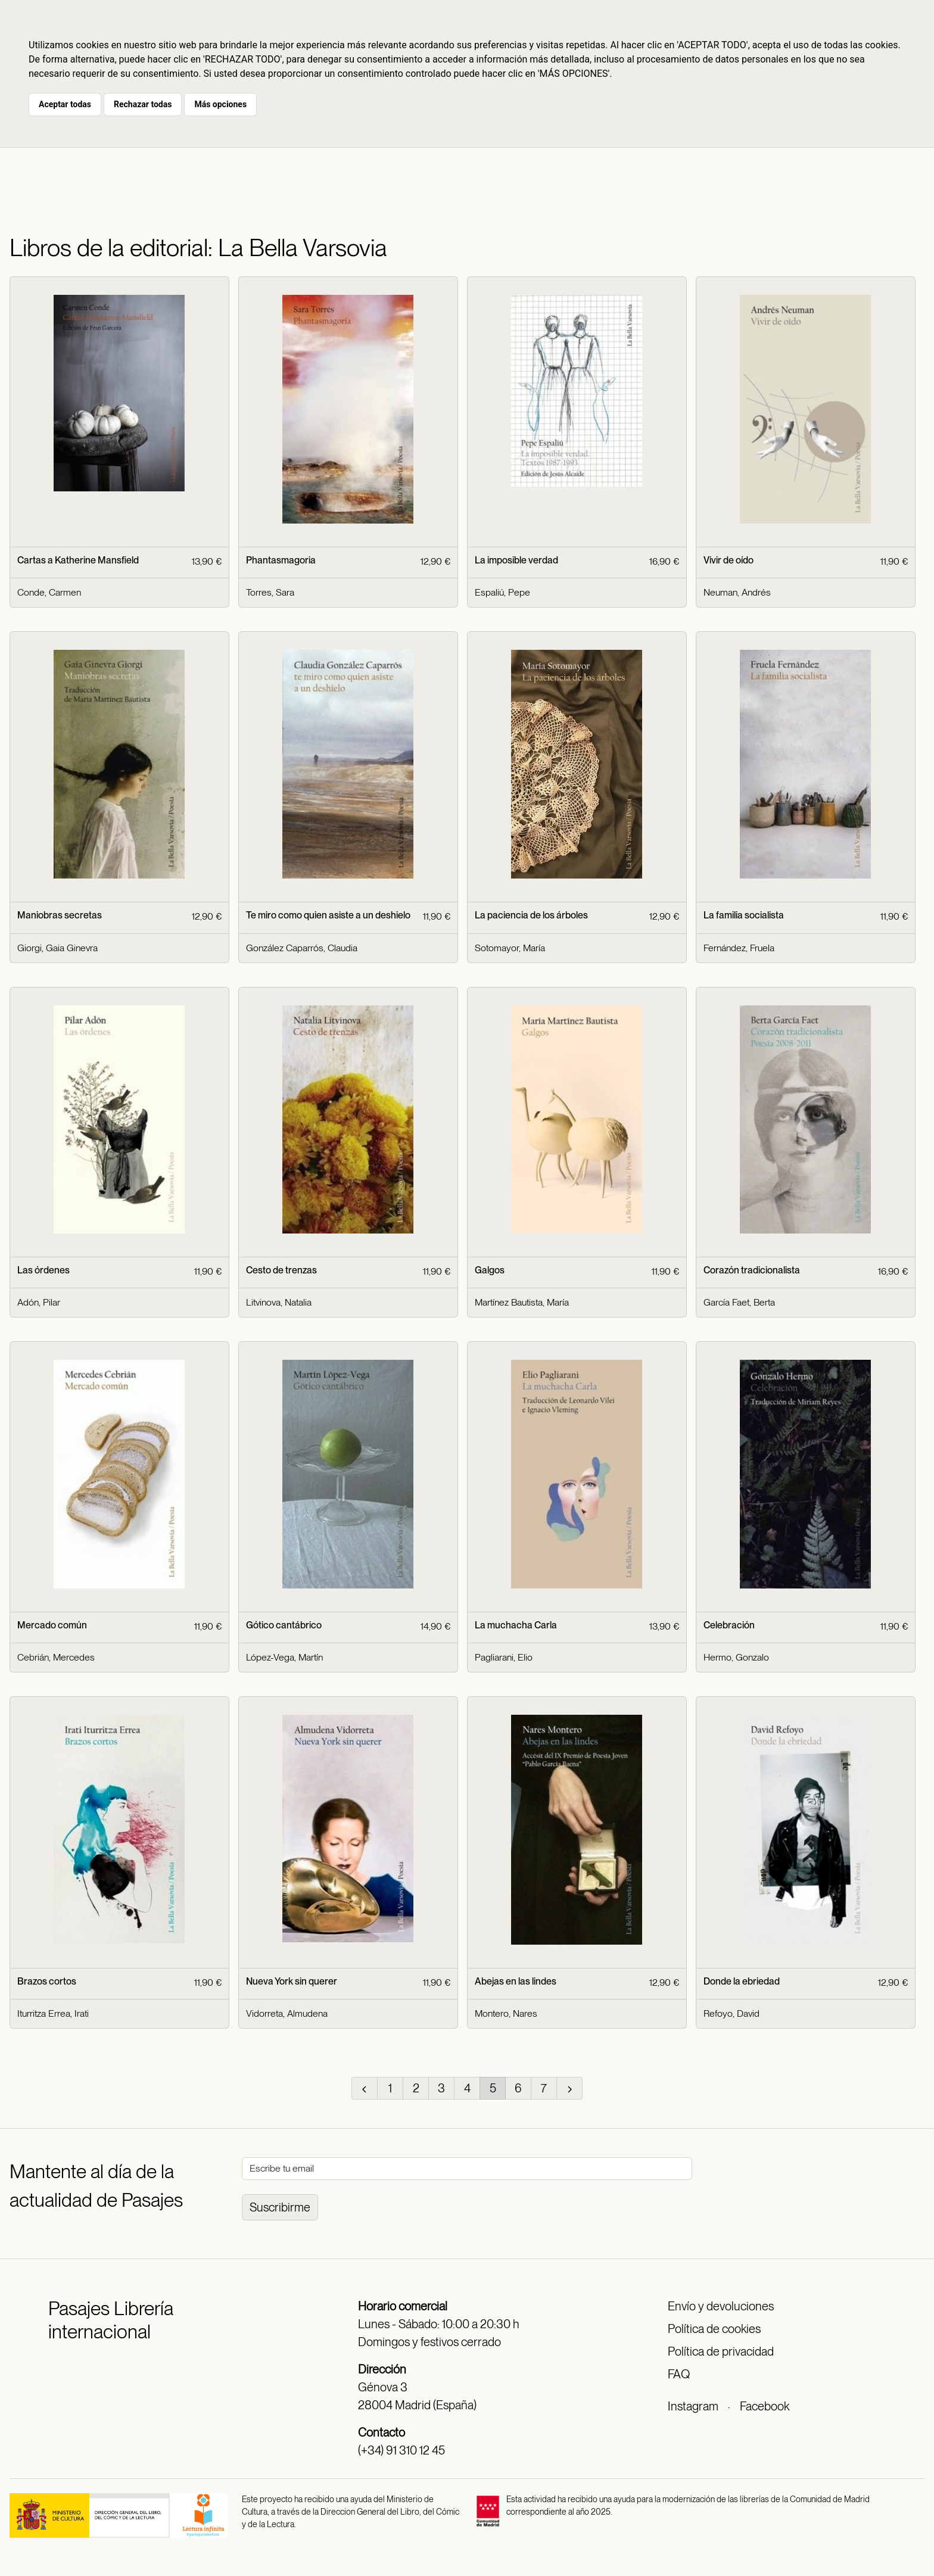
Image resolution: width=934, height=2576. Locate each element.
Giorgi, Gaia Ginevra (57, 948)
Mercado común (52, 1625)
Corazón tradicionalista (751, 1270)
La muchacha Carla (516, 1625)
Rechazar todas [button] (143, 104)
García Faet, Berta (739, 1302)
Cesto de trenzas (281, 1270)
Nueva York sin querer (291, 1981)
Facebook (764, 2406)
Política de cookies (714, 2329)
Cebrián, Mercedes (56, 1657)
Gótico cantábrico (284, 1625)
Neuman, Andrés (737, 592)
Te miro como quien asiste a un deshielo (328, 915)
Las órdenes (43, 1270)
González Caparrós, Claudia (301, 948)
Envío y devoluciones (721, 2306)
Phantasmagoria (281, 560)
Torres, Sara (270, 592)
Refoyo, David (731, 2013)
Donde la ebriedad (741, 1981)
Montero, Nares (506, 2013)
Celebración (729, 1625)
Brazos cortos (46, 1981)
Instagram (693, 2406)
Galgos (490, 1270)
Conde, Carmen (49, 592)
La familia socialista (743, 915)
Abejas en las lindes (515, 1981)
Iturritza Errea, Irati (53, 2013)
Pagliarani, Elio (504, 1657)
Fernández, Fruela (738, 948)
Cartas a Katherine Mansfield (78, 560)
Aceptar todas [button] (65, 104)
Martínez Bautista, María (522, 1302)
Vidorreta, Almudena (287, 2013)
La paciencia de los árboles (531, 915)
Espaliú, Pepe (502, 592)
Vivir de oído (728, 560)
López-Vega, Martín (284, 1657)
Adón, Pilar (38, 1302)
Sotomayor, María (510, 948)
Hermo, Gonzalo (736, 1657)
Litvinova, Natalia (279, 1302)
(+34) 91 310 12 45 (401, 2450)
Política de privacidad (721, 2351)
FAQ (679, 2374)
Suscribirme (280, 2207)
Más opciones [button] (220, 104)
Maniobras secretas (59, 915)
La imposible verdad (516, 560)
